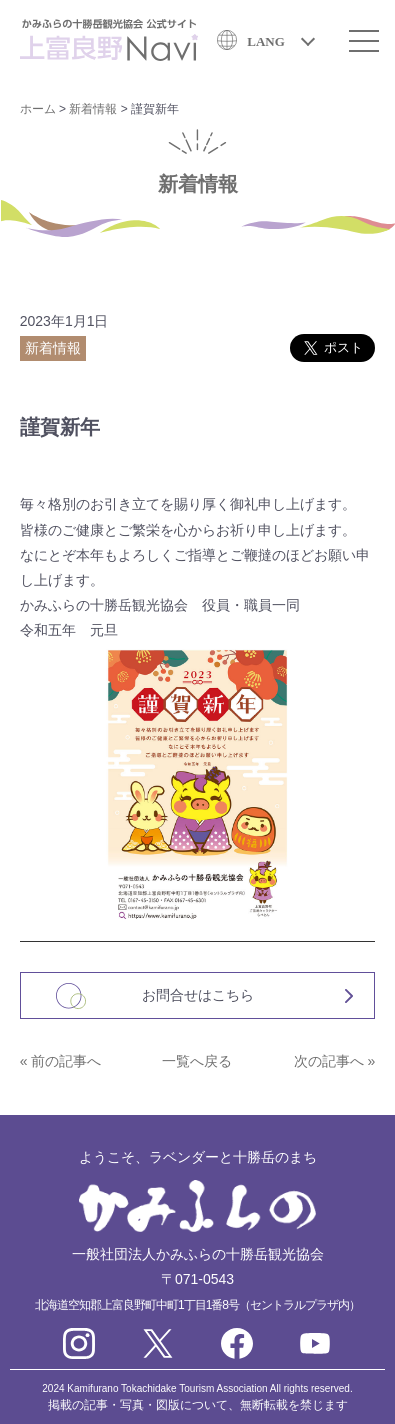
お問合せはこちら (198, 995)
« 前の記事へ (61, 1061)
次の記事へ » (335, 1061)
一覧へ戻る (197, 1061)
